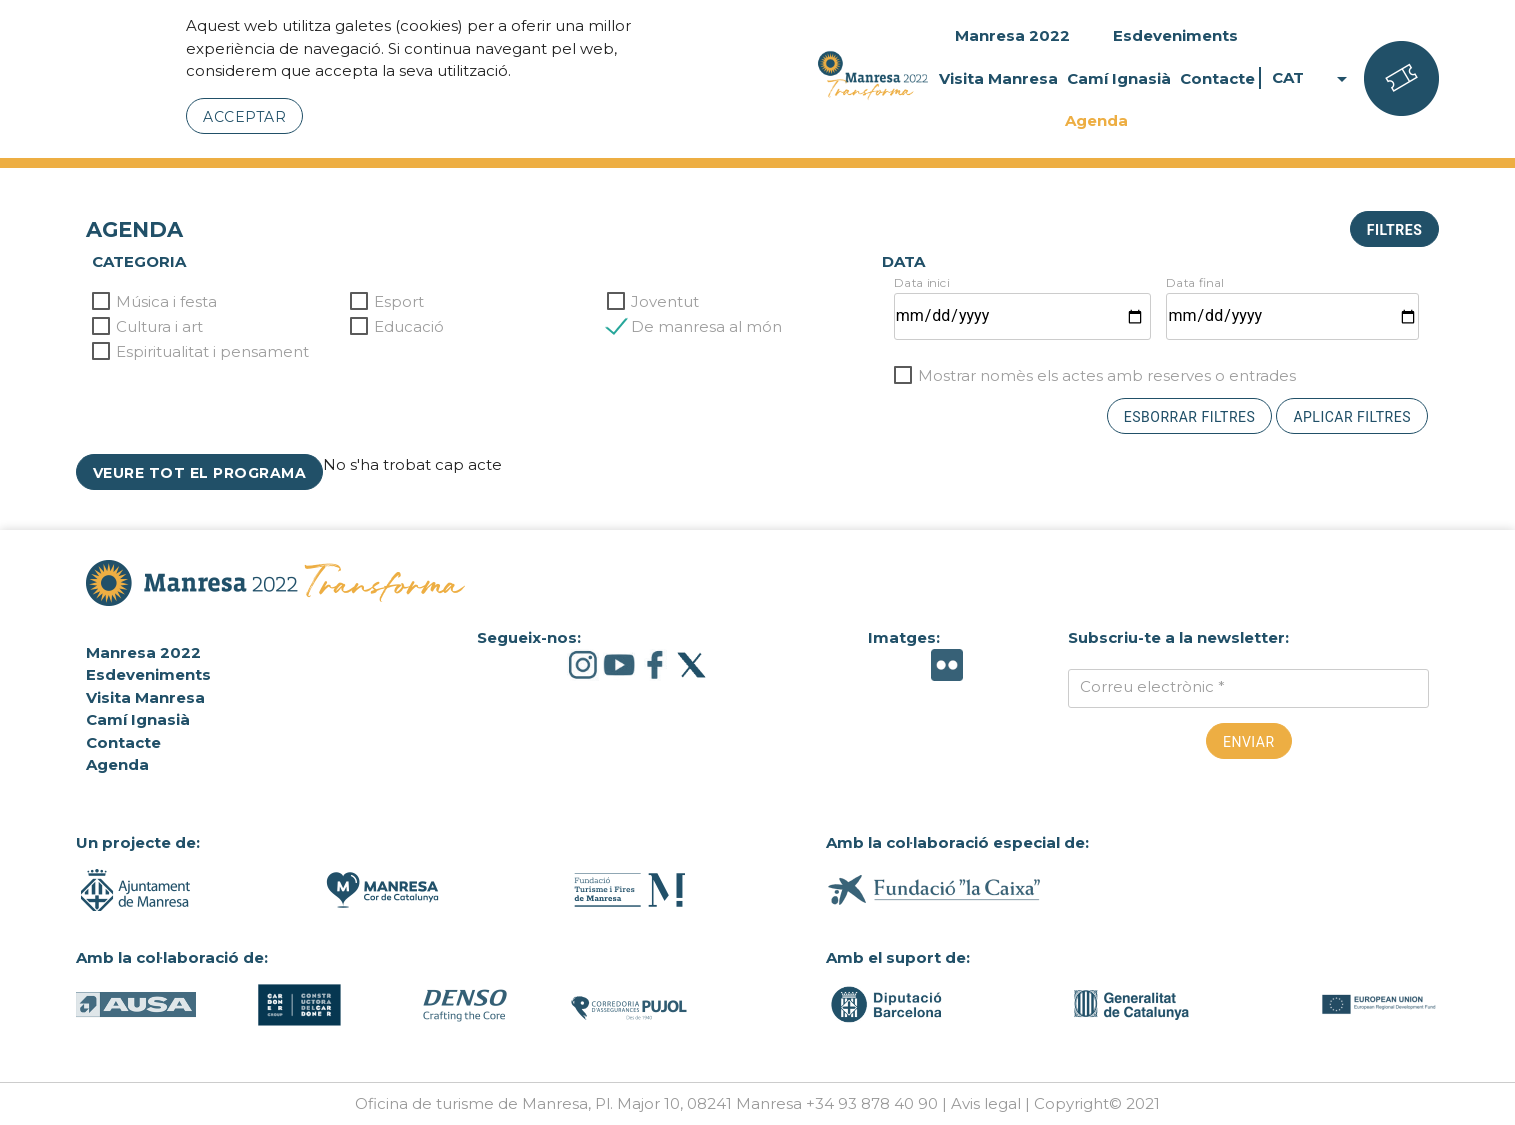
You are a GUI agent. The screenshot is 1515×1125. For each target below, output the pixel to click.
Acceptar (244, 117)
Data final (1195, 282)
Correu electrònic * (1152, 686)
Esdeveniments (1175, 35)
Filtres (1394, 230)
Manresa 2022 (1012, 35)
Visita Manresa (998, 78)
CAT (1313, 78)
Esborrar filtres (1190, 417)
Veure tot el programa (200, 473)
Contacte (1217, 78)
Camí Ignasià (1119, 78)
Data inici (921, 282)
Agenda (1096, 120)
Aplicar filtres (1352, 417)
